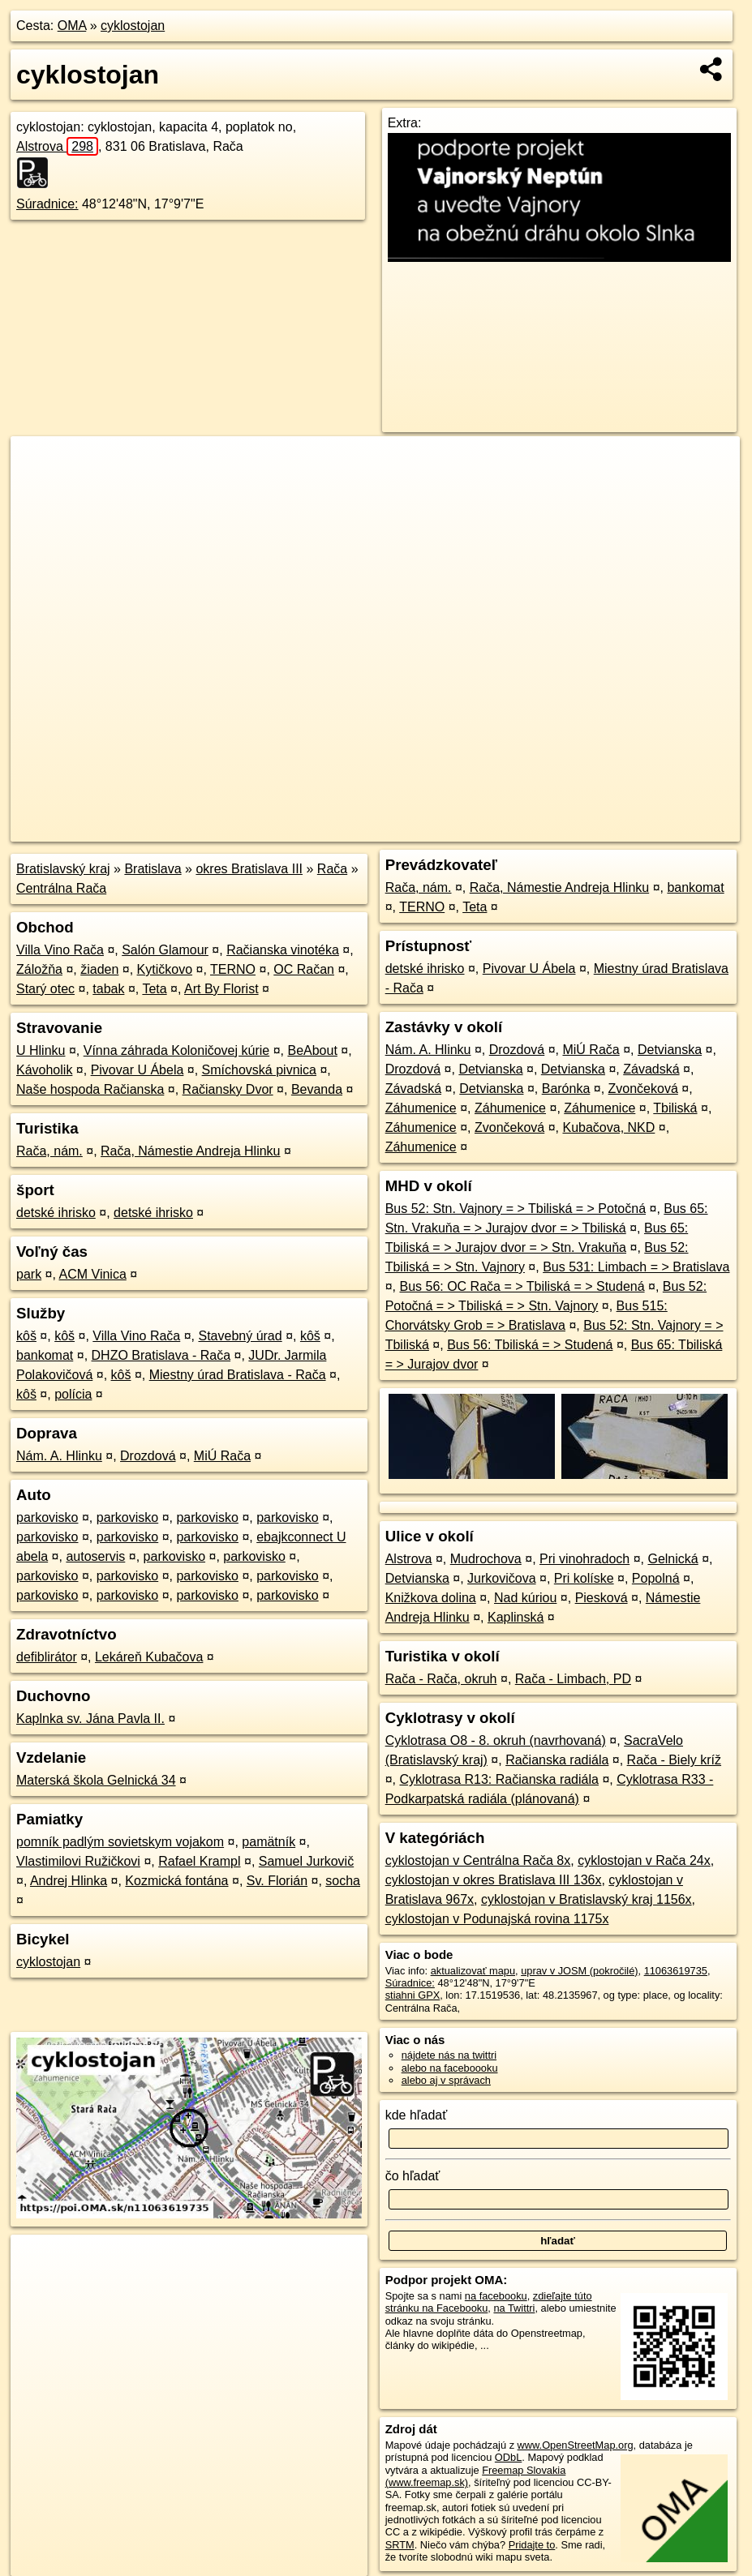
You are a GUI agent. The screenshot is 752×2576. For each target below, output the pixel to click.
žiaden (99, 969)
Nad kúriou (525, 1598)
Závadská (651, 1069)
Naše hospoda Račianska (90, 1089)
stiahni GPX (412, 1995)
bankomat (44, 1355)
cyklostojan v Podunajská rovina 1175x (497, 1919)
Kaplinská (516, 1617)
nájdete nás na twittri (449, 2055)
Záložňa (39, 969)
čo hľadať (412, 2176)
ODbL (508, 2457)
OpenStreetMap (455, 829)
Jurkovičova (501, 1578)
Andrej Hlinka (68, 1881)
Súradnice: (47, 204)
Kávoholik (44, 1070)
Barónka (566, 1088)
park (28, 1274)
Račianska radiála (556, 1760)
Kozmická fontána (176, 1881)
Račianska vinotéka (282, 950)
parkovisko (47, 1517)
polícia (73, 1394)
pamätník (268, 1842)
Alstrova (57, 146)
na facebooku (496, 2296)
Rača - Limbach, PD (573, 1679)
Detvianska (670, 1050)
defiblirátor (46, 1657)
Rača (332, 869)
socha (342, 1881)
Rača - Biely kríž (674, 1760)
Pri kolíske (584, 1578)
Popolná (656, 1578)
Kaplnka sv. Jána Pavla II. (90, 1718)
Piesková (601, 1598)
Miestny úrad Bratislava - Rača (237, 1375)
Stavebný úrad (239, 1336)
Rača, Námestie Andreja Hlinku (190, 1151)
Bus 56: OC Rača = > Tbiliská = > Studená (521, 1286)
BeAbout (312, 1050)
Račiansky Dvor (228, 1089)
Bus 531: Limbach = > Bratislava (636, 1267)
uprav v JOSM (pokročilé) (579, 1971)
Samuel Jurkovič (306, 1861)
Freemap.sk (539, 829)
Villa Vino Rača (60, 950)
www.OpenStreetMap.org (576, 2445)
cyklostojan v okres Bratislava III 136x (493, 1880)
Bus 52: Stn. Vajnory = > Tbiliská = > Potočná (515, 1208)
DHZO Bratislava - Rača (161, 1355)
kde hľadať (416, 2115)
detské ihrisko (56, 1212)
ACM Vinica (93, 1274)
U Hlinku (40, 1050)
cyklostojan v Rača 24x (644, 1860)
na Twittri (514, 2308)
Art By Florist (221, 989)
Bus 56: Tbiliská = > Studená (529, 1345)
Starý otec (45, 989)
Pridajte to (532, 2545)
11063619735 (675, 1971)
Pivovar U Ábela (137, 1070)
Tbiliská (675, 1108)
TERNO (233, 969)
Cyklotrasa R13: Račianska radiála (498, 1779)
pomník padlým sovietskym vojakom (120, 1842)
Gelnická (672, 1559)
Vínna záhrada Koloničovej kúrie (176, 1050)
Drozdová (147, 1456)
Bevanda (316, 1089)
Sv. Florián (277, 1881)
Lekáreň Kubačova (149, 1657)
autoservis (95, 1556)
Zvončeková (643, 1088)
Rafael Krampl (199, 1861)
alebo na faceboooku (450, 2068)
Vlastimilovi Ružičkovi (78, 1861)
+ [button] (38, 464)
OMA (72, 25)
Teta (154, 989)
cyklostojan (133, 25)
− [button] (38, 489)
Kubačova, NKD (608, 1127)
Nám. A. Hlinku (59, 1456)
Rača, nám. (49, 1151)
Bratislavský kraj (63, 869)
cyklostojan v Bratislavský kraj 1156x (586, 1899)
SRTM (400, 2545)
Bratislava (152, 869)
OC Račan (303, 969)
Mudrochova (486, 1559)
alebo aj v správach (446, 2080)
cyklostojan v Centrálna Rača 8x (478, 1860)
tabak (108, 989)
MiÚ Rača (222, 1456)
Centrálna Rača (61, 888)
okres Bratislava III (249, 869)
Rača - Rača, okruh (441, 1679)
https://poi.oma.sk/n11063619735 (665, 829)
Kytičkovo (164, 969)
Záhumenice (421, 1108)
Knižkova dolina (430, 1598)
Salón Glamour (165, 950)
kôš (26, 1336)
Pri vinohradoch (584, 1559)
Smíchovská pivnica (259, 1070)
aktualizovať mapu (473, 1971)
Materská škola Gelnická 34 (96, 1780)
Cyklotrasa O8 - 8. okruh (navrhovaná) (495, 1740)
